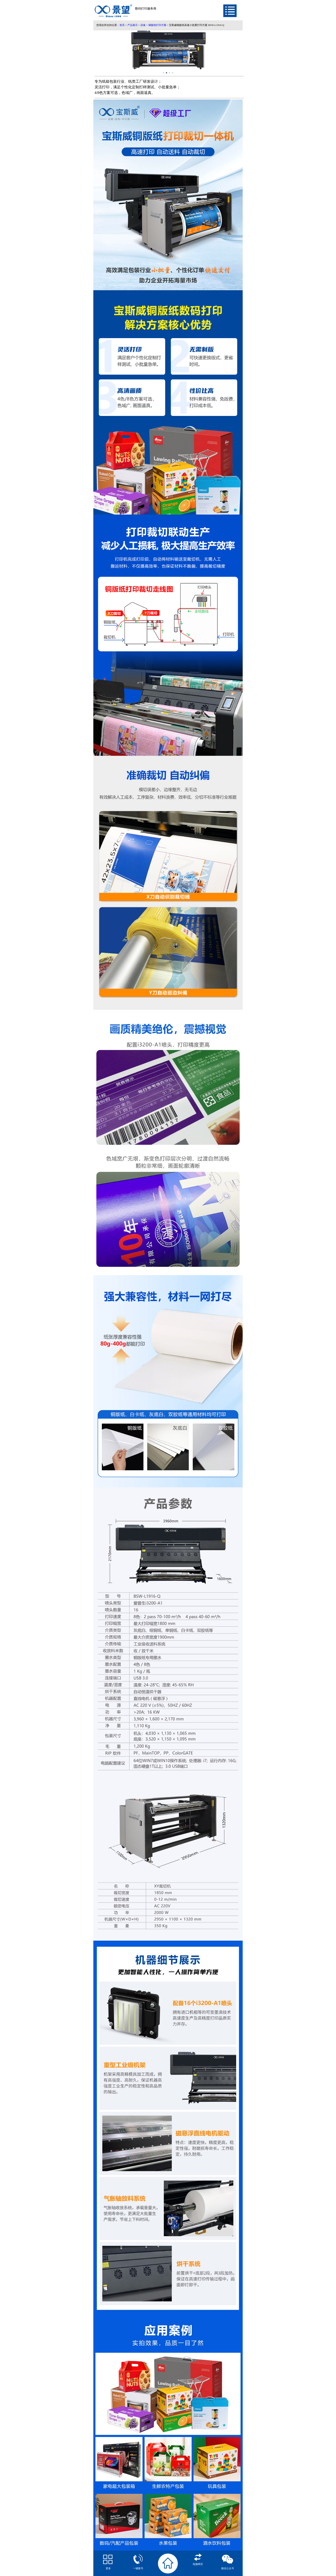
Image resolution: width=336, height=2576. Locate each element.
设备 (143, 25)
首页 (122, 25)
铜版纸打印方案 (157, 25)
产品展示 (132, 25)
